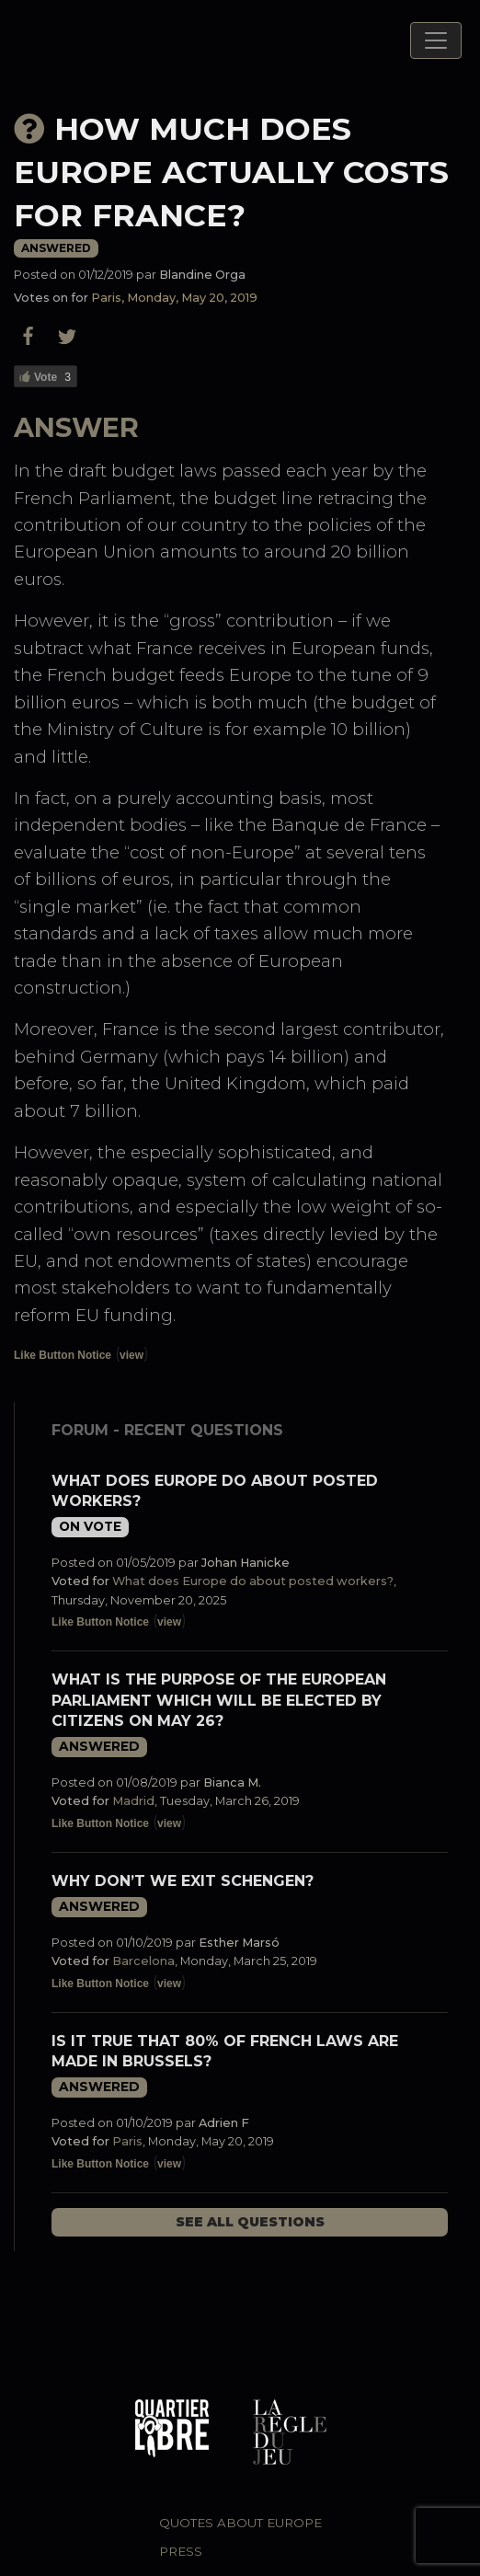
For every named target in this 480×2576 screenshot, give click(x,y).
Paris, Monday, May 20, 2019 (174, 298)
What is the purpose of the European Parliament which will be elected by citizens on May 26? (218, 1700)
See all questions (250, 2222)
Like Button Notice (62, 1355)
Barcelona (143, 1961)
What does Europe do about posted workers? (253, 1581)
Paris (127, 2141)
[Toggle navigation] (436, 40)
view (131, 1355)
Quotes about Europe (240, 2522)
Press (180, 2551)
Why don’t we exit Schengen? (182, 1881)
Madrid (133, 1801)
